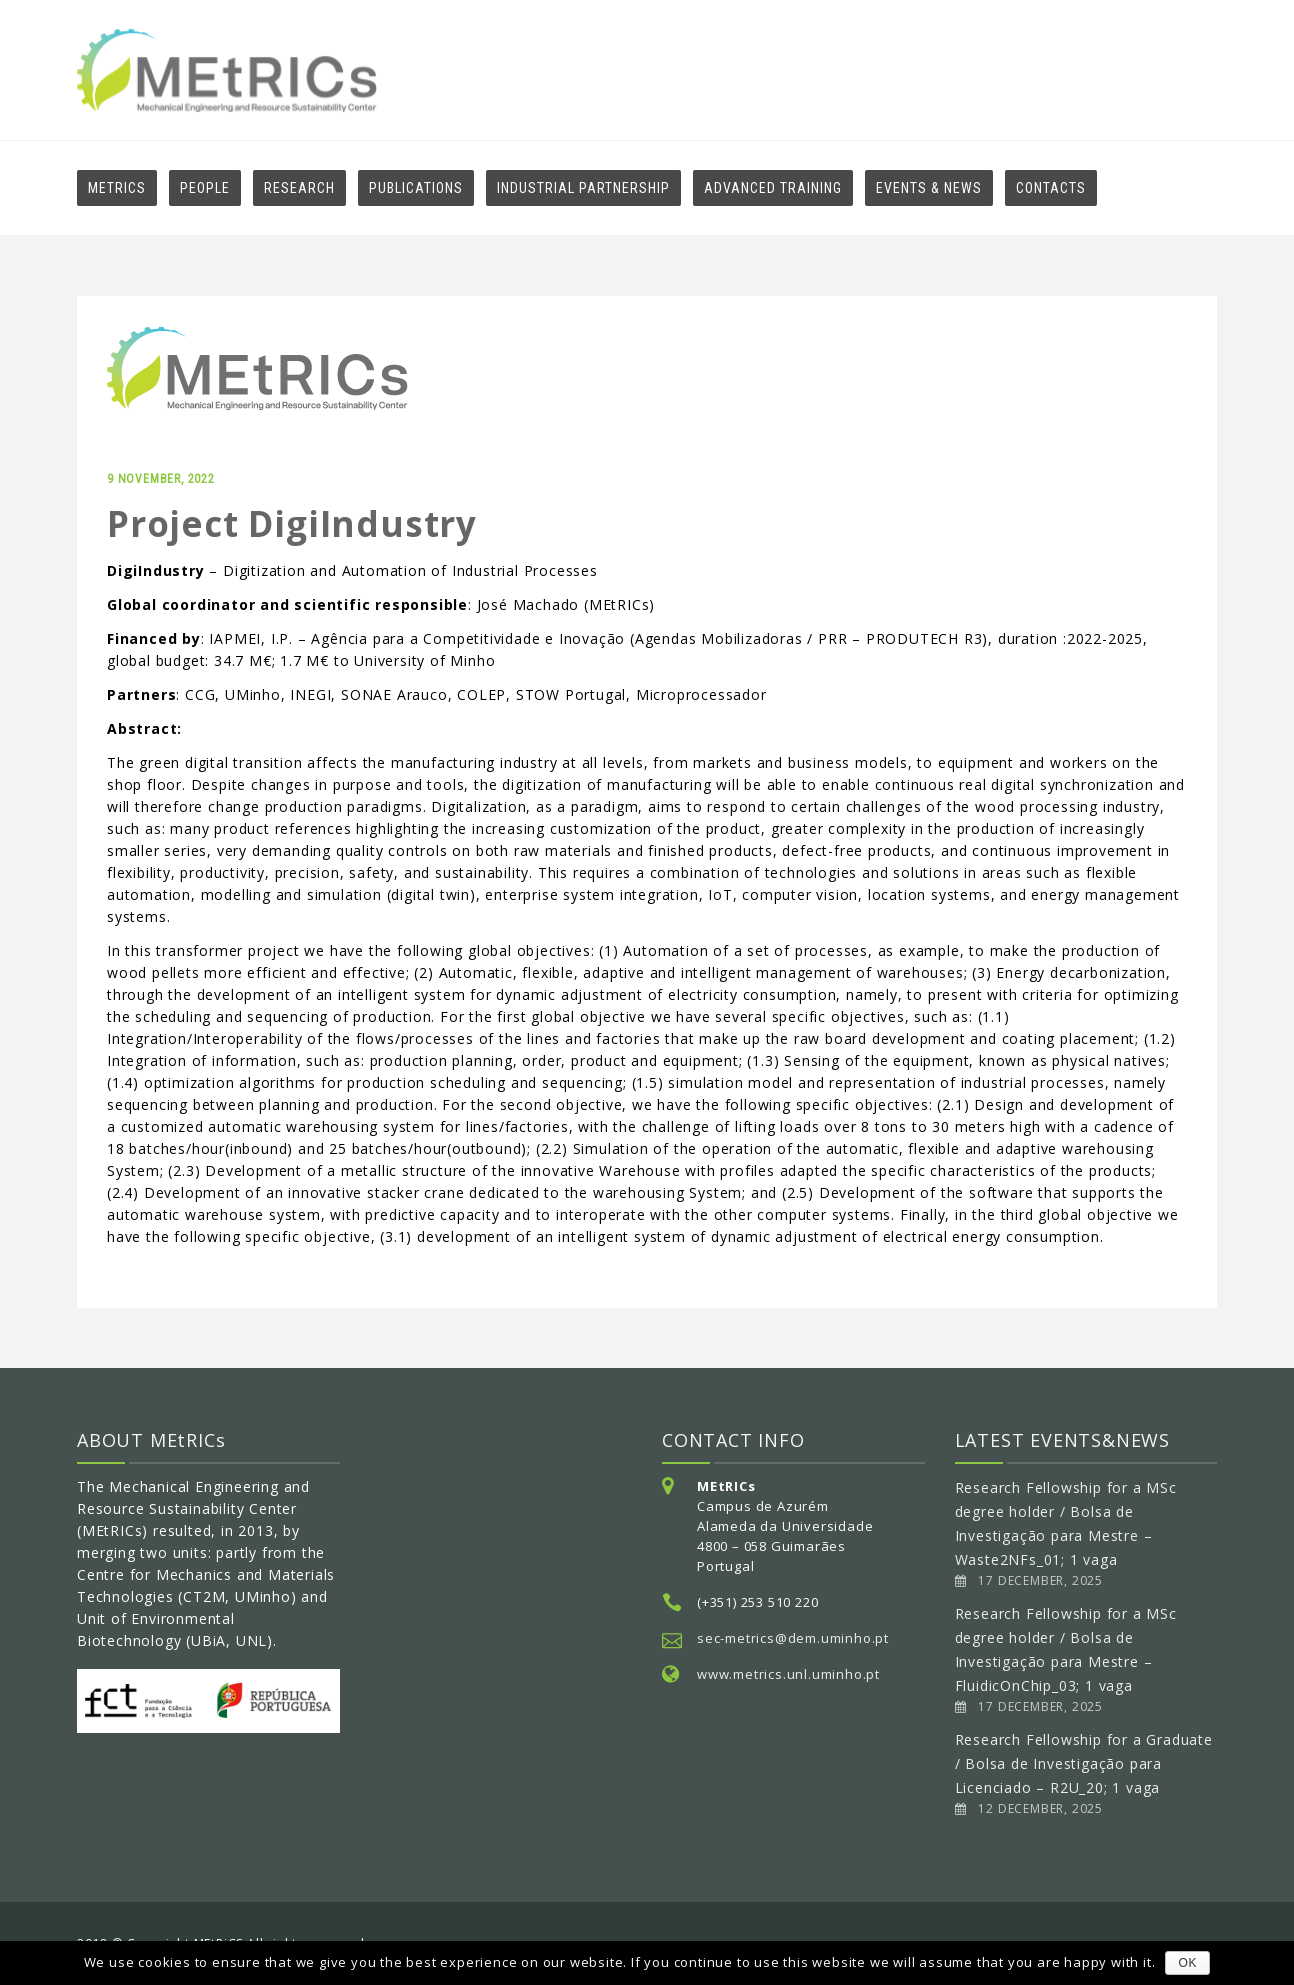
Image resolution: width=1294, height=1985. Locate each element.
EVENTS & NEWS (929, 188)
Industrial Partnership (583, 188)
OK (1187, 1963)
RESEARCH (299, 188)
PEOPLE (205, 188)
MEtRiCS (117, 188)
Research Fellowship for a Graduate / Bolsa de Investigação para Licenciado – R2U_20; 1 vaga (1084, 1763)
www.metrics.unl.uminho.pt (788, 1674)
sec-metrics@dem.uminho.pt (793, 1638)
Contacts (1051, 188)
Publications (416, 188)
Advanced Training (773, 188)
